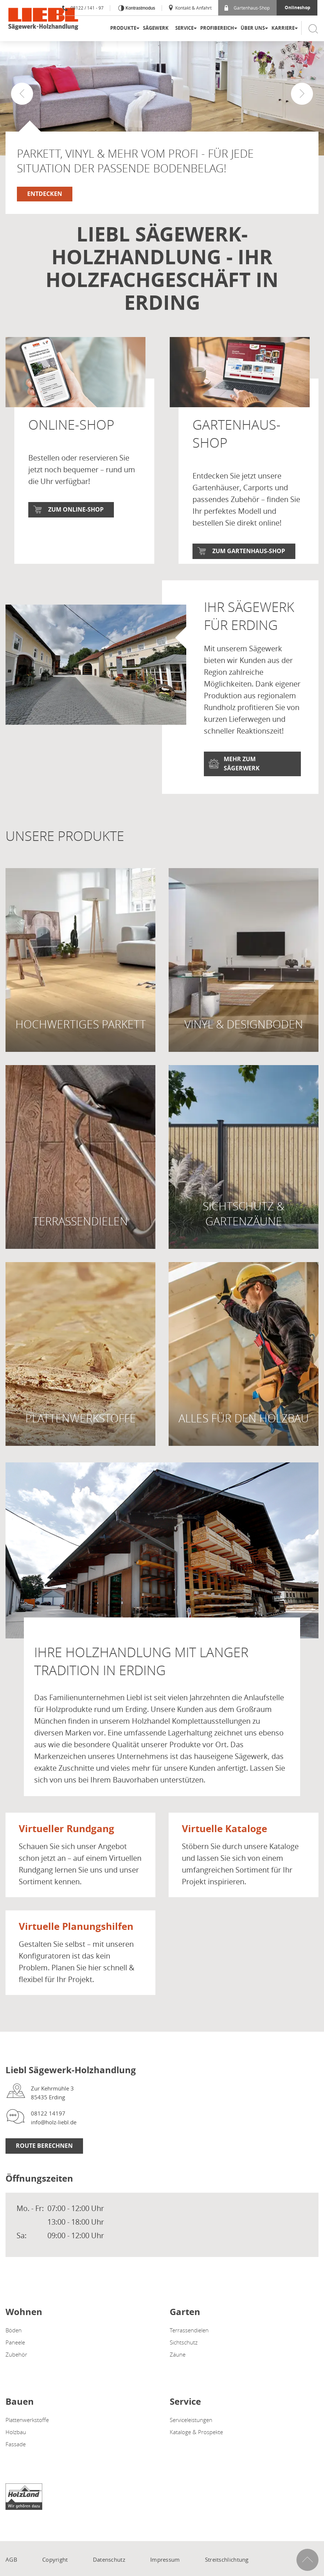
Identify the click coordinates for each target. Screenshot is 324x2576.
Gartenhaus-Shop (247, 8)
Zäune (178, 2371)
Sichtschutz (184, 2358)
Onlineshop (297, 7)
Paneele (15, 2358)
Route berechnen (44, 2162)
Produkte (123, 28)
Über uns (253, 28)
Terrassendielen (189, 2346)
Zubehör (16, 2371)
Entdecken (44, 194)
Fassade (16, 2460)
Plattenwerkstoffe (27, 2436)
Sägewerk (156, 28)
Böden (14, 2346)
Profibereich (217, 28)
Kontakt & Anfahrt (190, 8)
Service (184, 28)
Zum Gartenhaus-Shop (248, 551)
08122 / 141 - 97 (83, 8)
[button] (302, 94)
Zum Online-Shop (76, 509)
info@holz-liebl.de (53, 2139)
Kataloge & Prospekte (196, 2448)
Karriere (283, 28)
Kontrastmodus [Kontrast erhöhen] (139, 8)
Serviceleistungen (191, 2436)
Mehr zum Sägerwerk (242, 780)
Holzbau (16, 2448)
